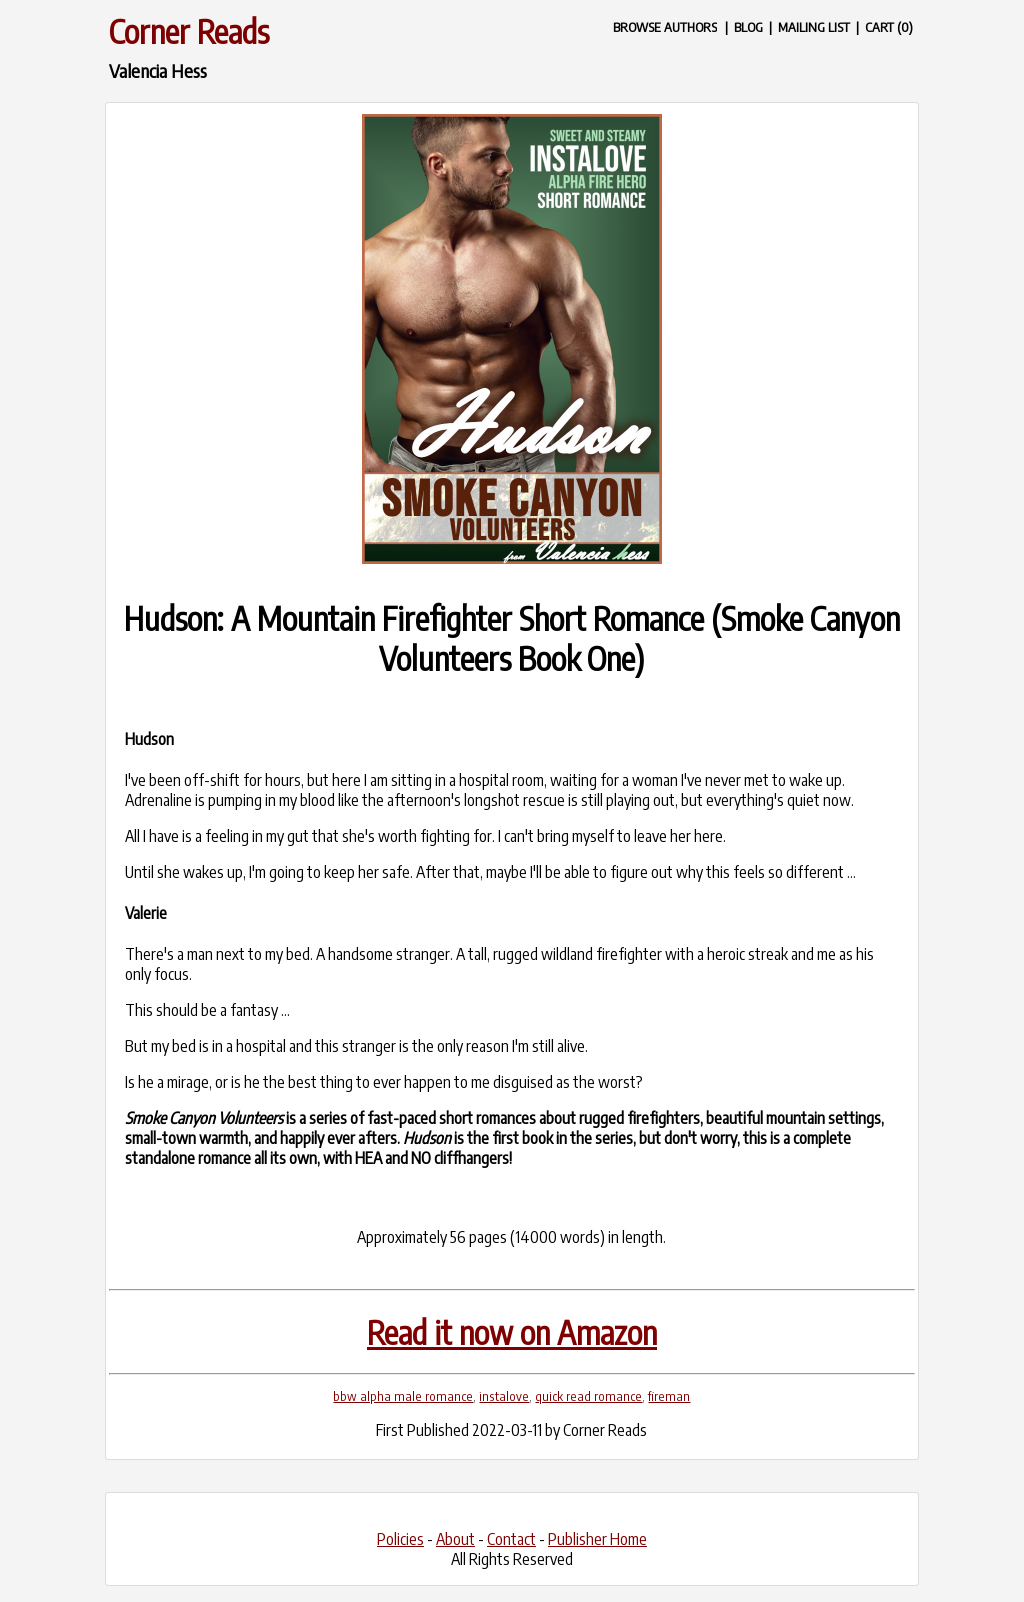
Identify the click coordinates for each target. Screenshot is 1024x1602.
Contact (511, 1539)
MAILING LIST (814, 26)
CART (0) (889, 26)
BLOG (748, 26)
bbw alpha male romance (403, 1396)
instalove (504, 1396)
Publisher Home (597, 1539)
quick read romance (588, 1396)
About (455, 1539)
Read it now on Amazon (512, 1332)
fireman (669, 1396)
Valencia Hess (158, 70)
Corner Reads (189, 31)
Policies (400, 1539)
